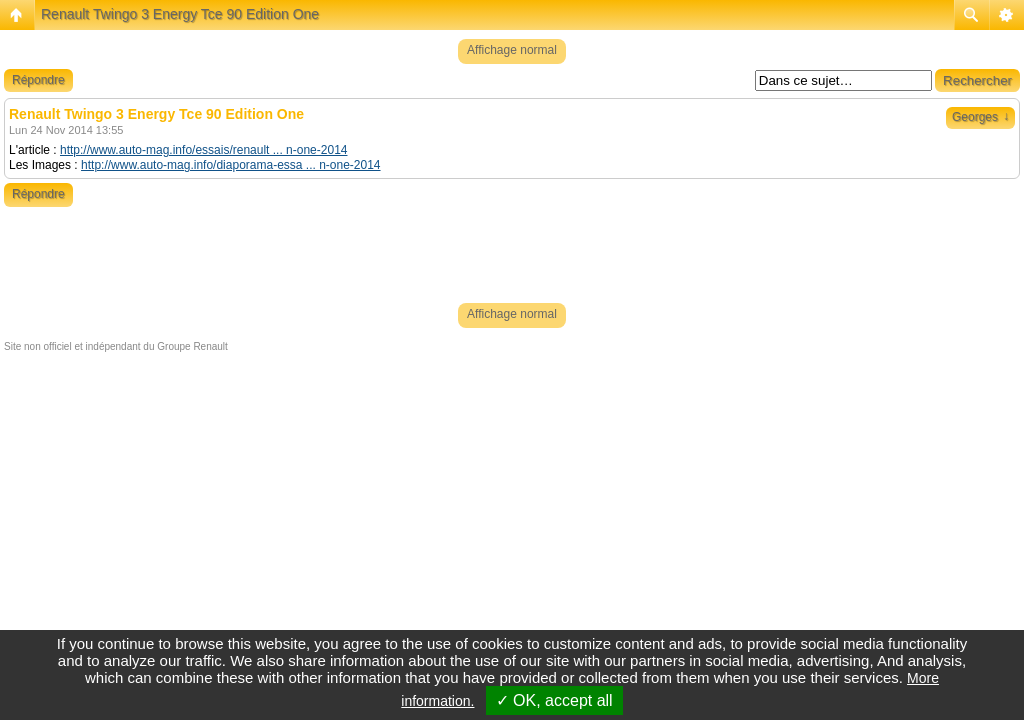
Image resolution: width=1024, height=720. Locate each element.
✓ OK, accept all (554, 700)
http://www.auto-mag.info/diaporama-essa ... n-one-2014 (231, 165)
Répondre (38, 80)
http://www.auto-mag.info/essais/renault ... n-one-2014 (204, 150)
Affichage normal (512, 50)
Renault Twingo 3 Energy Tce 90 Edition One (180, 14)
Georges (980, 117)
